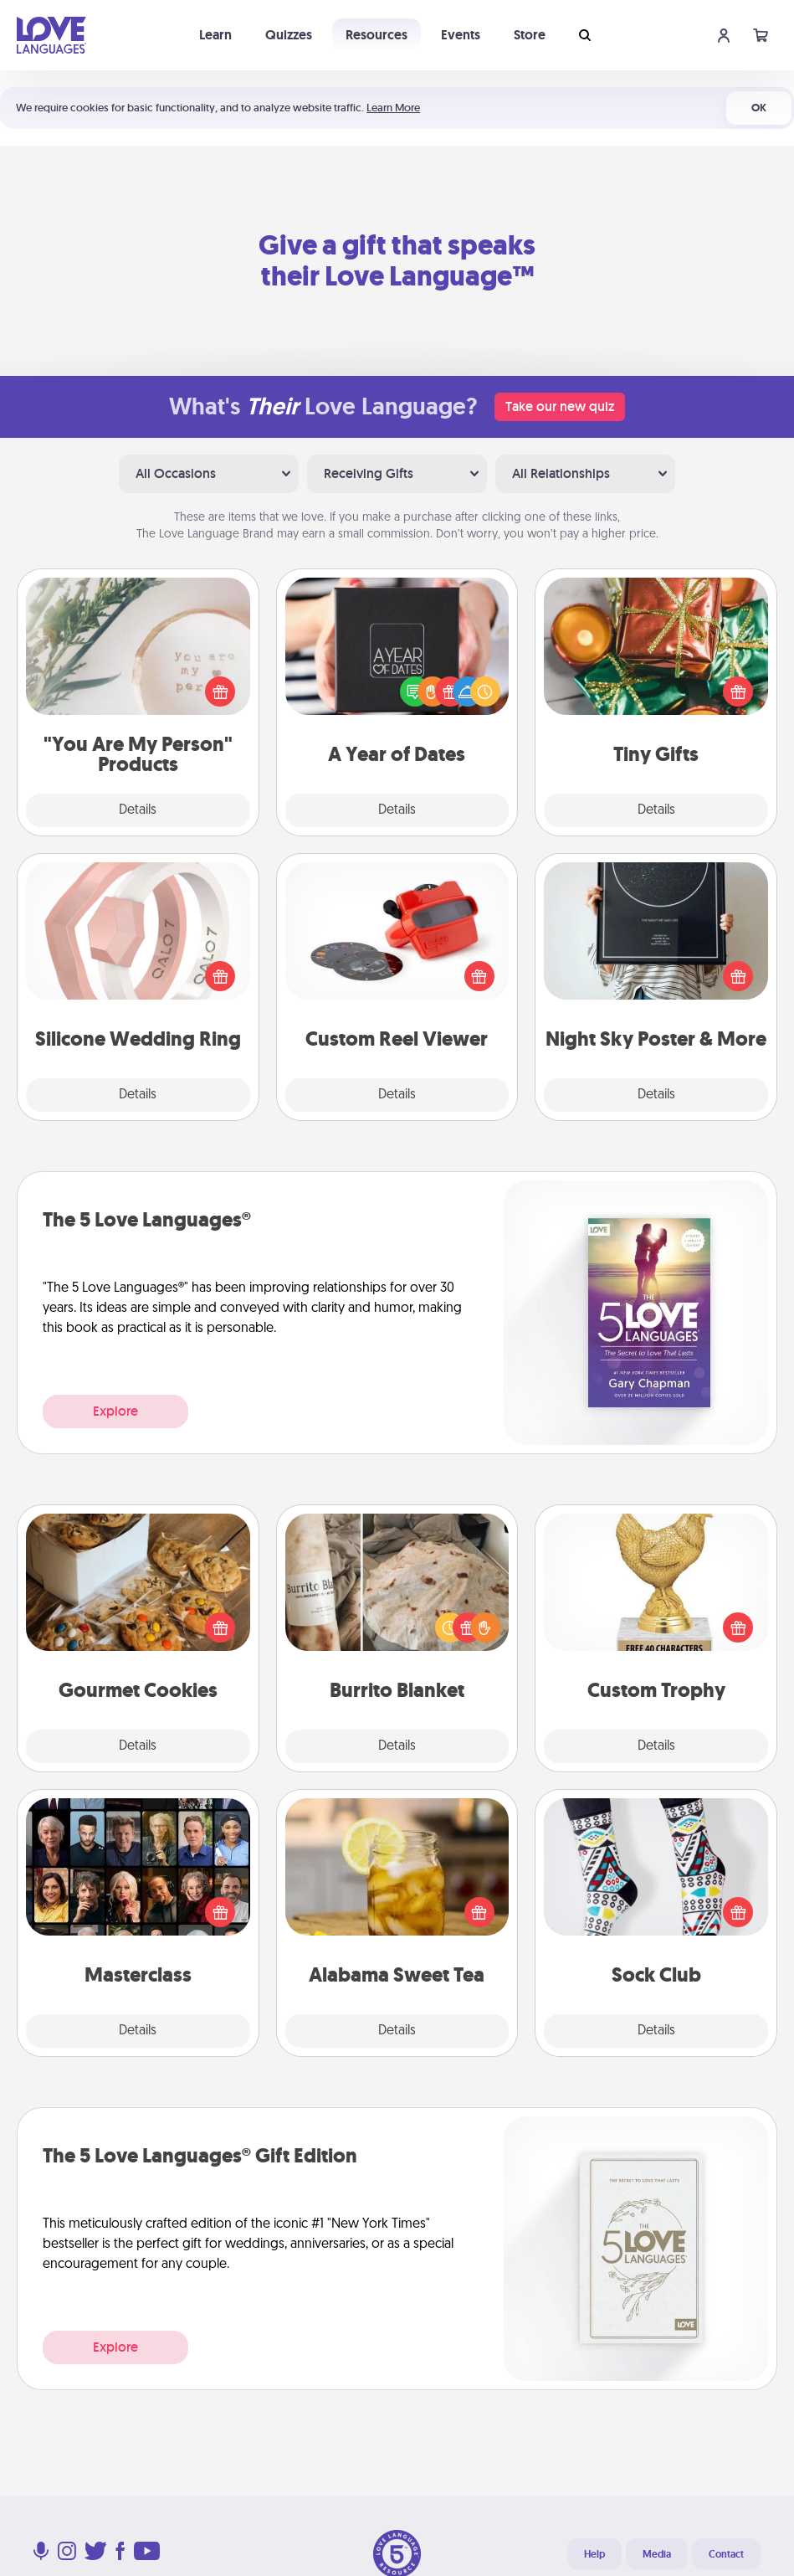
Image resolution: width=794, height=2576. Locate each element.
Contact (726, 2554)
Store (530, 35)
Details (137, 810)
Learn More (393, 107)
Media (657, 2554)
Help (594, 2554)
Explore (115, 1411)
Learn (215, 35)
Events (460, 35)
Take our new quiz (559, 406)
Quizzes (288, 35)
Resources (376, 35)
